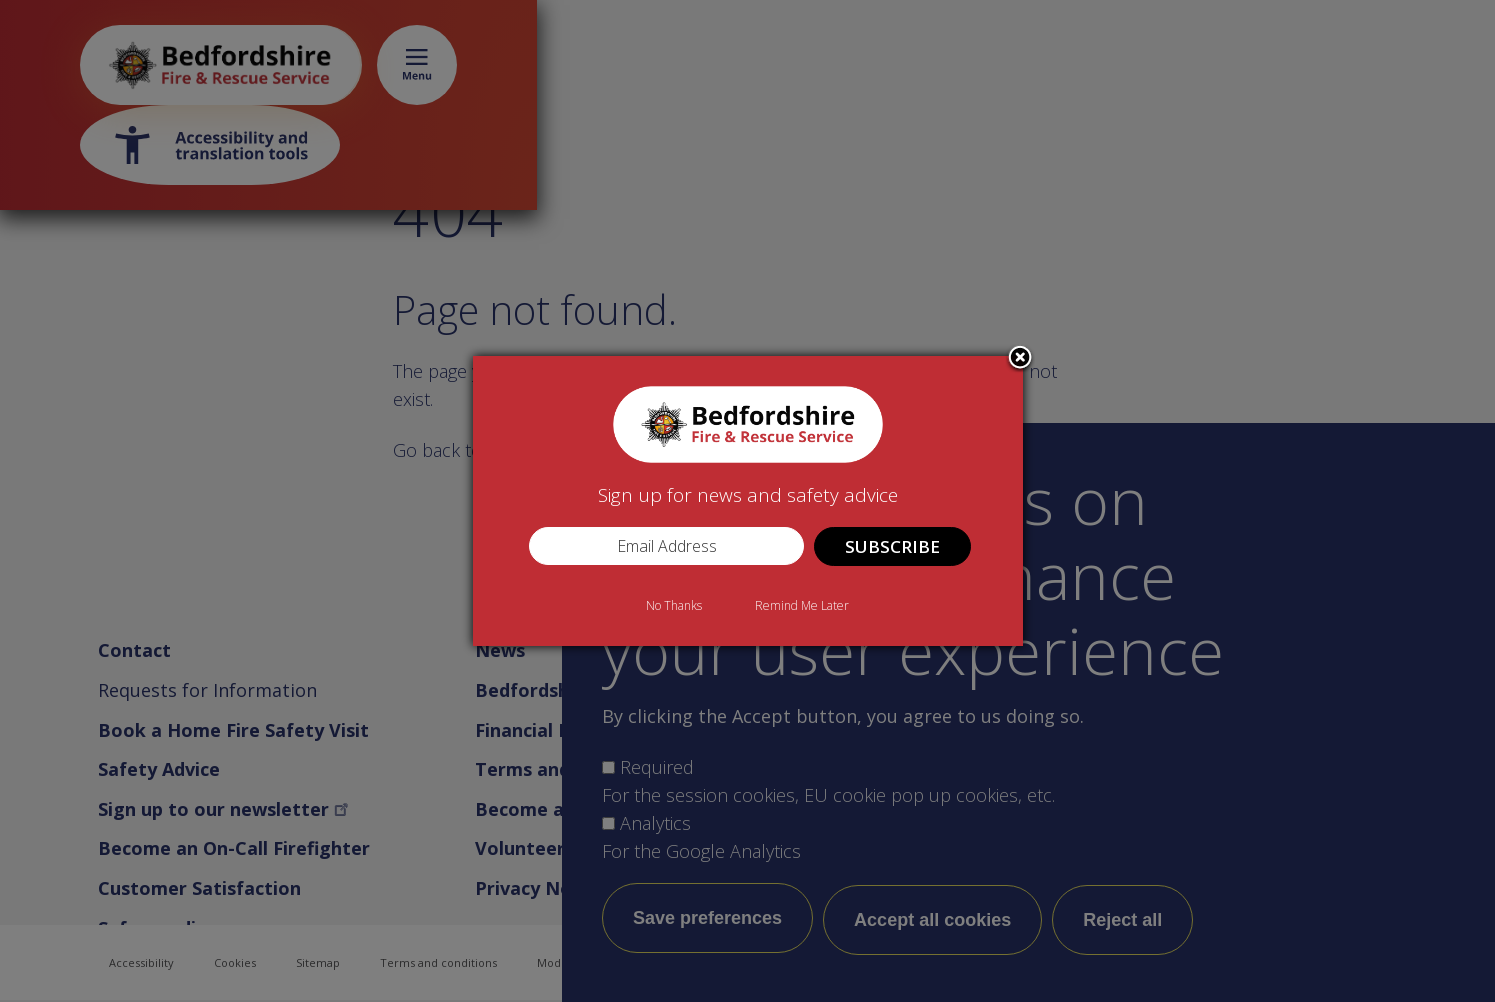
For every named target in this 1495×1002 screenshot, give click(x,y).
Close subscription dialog (1020, 359)
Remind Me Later (802, 605)
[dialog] (748, 501)
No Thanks (674, 605)
